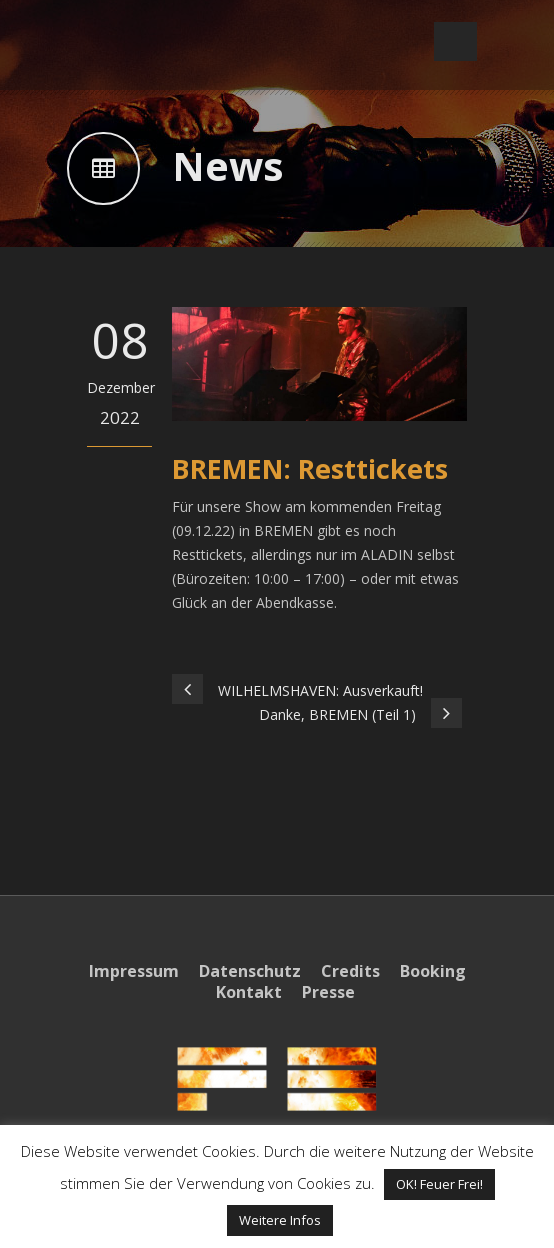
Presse (328, 992)
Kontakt (249, 992)
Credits (350, 971)
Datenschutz (250, 971)
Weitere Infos (280, 1220)
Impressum (134, 971)
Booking (433, 971)
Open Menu (455, 41)
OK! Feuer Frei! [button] (439, 1184)
